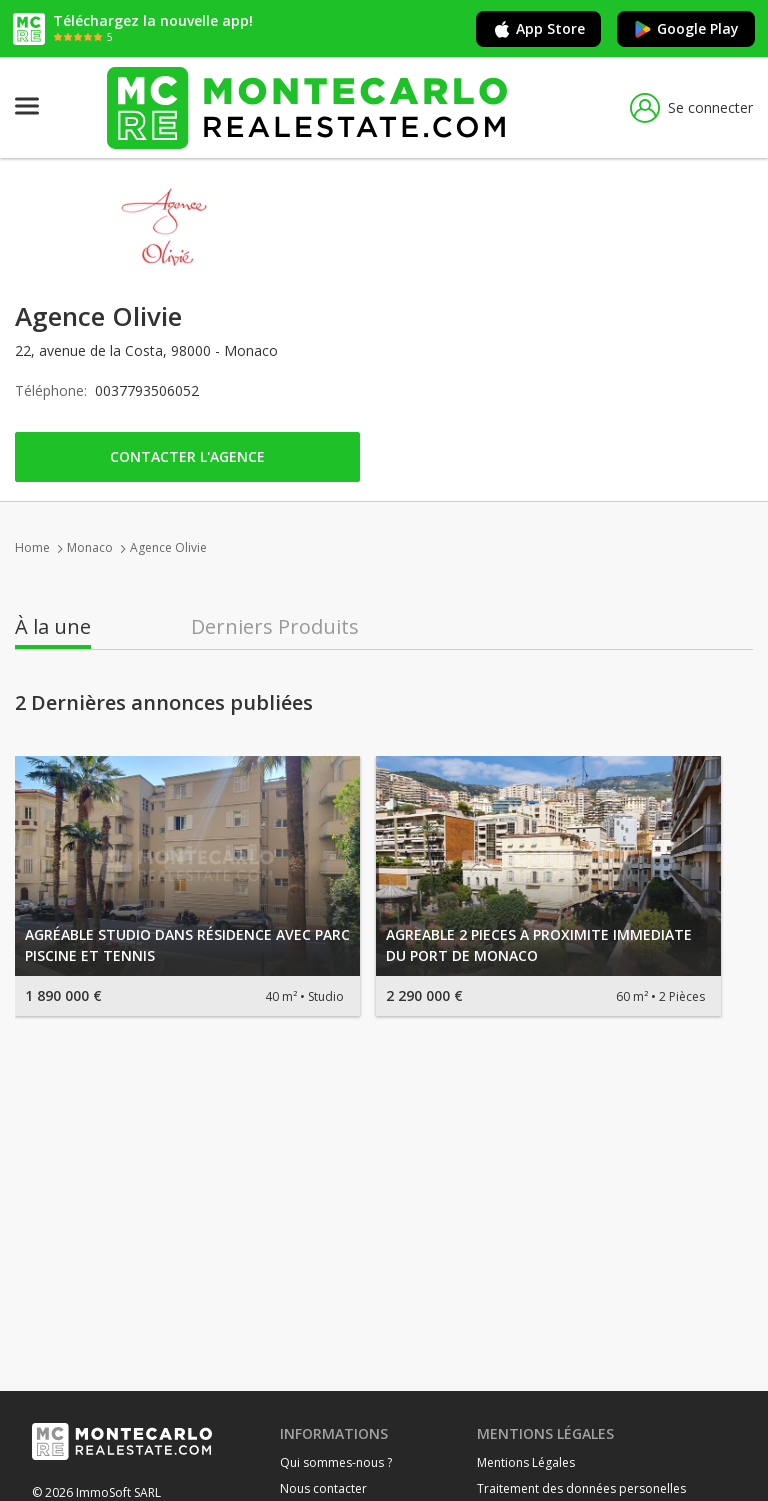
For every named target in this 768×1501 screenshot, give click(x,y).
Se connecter (691, 108)
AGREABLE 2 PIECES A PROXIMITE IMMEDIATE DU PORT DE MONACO (539, 945)
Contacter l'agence (187, 456)
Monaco (90, 547)
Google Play (686, 29)
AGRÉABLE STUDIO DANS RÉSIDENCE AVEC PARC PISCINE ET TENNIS (187, 945)
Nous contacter (323, 1488)
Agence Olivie (168, 547)
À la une (53, 627)
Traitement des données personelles (581, 1488)
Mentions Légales (526, 1462)
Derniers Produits (275, 627)
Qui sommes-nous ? (336, 1462)
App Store (538, 29)
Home (32, 547)
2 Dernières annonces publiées (164, 703)
